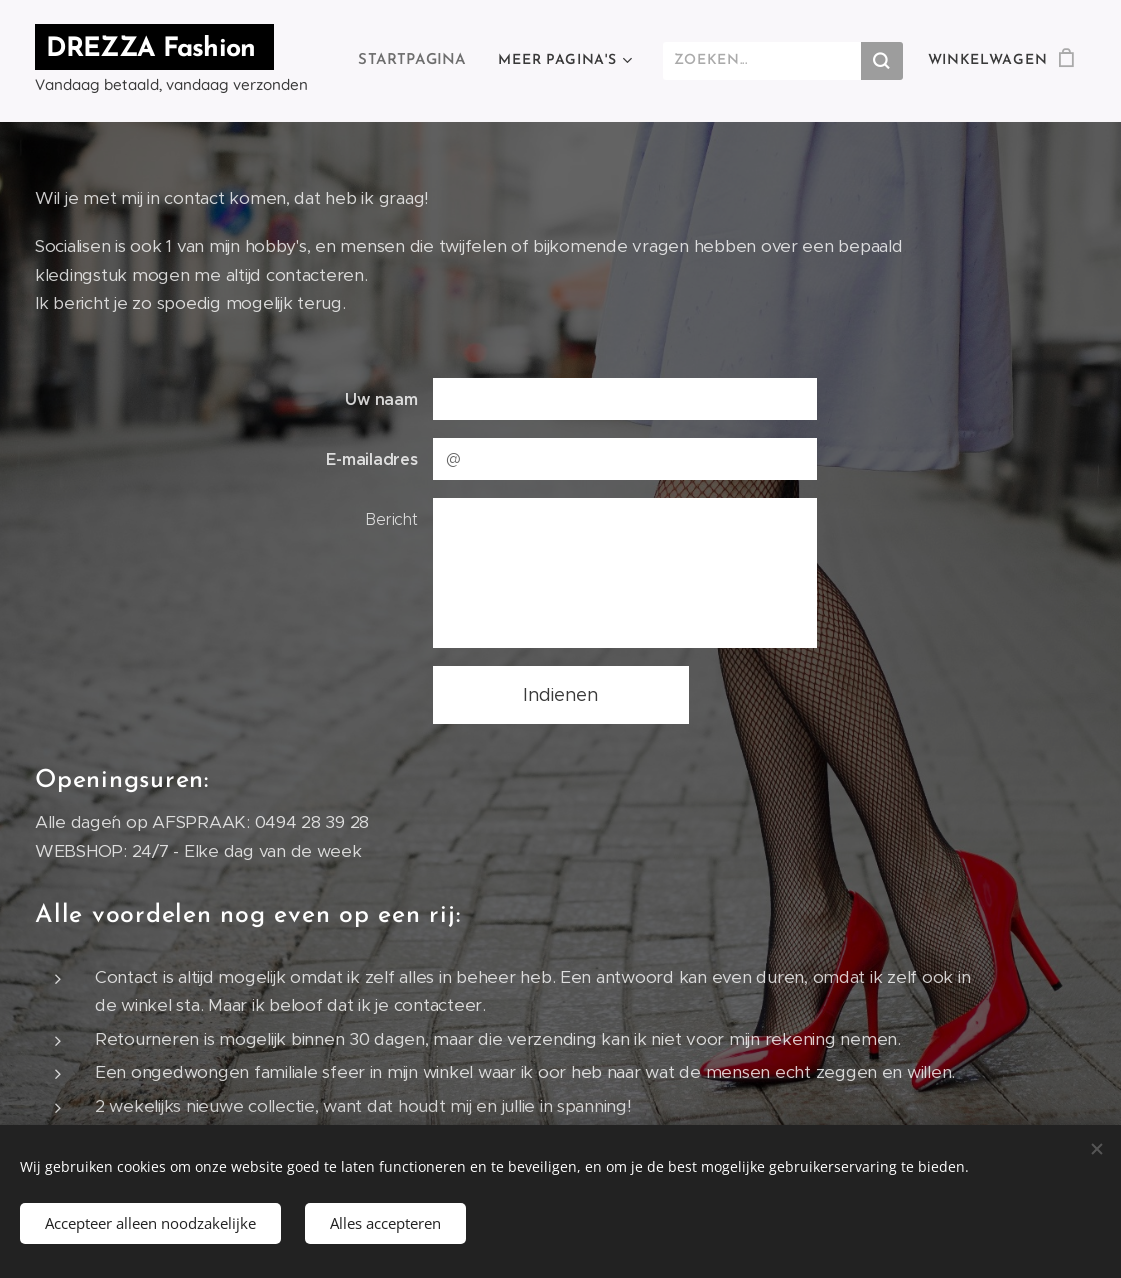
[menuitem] (420, 61)
